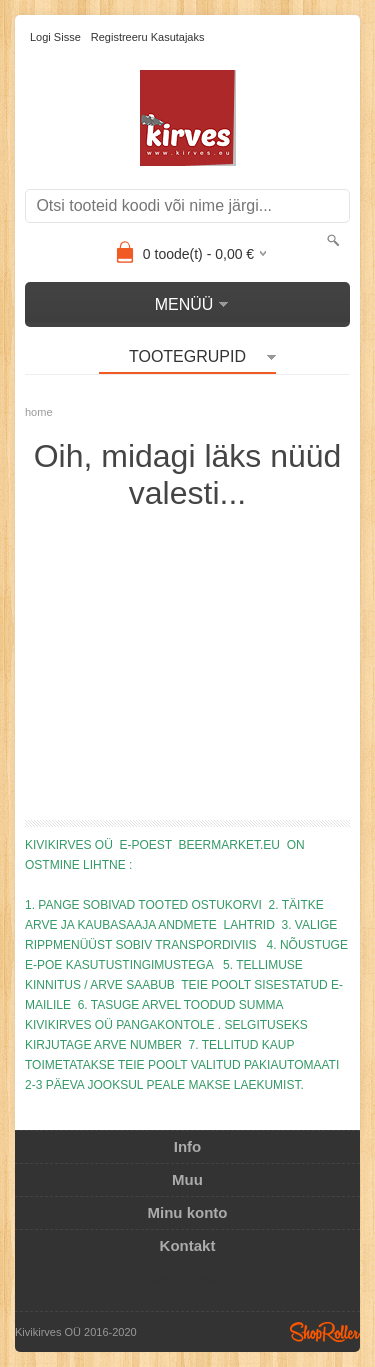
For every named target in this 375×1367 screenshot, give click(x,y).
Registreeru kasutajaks (148, 37)
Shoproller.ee (325, 1332)
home (39, 412)
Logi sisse (55, 37)
